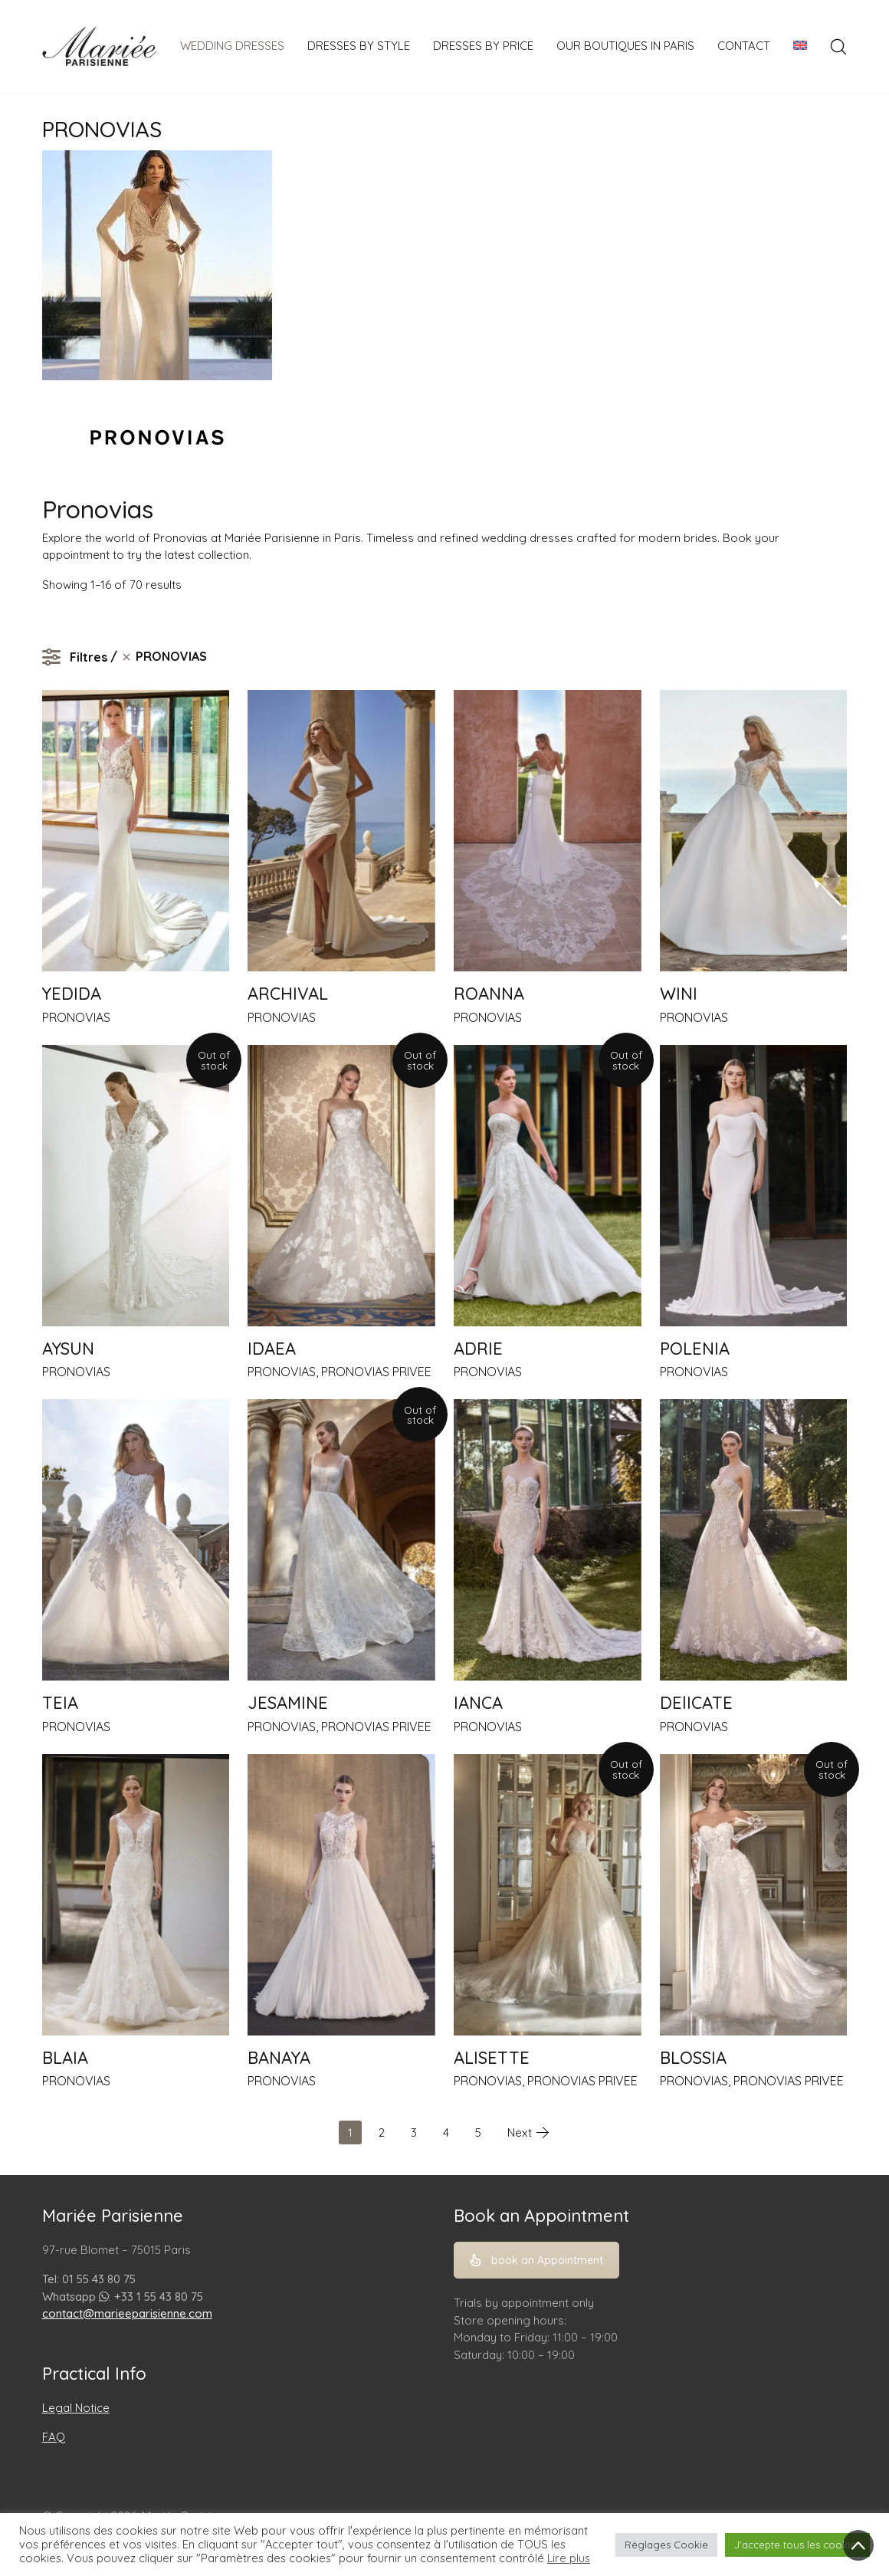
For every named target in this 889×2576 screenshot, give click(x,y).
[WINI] (754, 830)
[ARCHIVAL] (341, 830)
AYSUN (68, 1349)
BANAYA (279, 2058)
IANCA (478, 1703)
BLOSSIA (693, 2058)
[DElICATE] (754, 1540)
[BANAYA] (341, 1895)
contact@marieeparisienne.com (127, 2313)
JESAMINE (288, 1703)
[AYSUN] (136, 1185)
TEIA (60, 1703)
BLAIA (65, 2058)
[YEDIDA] (136, 830)
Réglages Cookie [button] (666, 2544)
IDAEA (272, 1349)
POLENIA (695, 1349)
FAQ (53, 2437)
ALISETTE (492, 2058)
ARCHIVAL (288, 994)
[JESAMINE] (341, 1540)
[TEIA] (136, 1540)
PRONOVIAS (76, 1017)
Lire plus (568, 2558)
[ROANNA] (547, 830)
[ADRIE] (547, 1185)
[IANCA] (547, 1540)
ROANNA (489, 994)
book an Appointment (536, 2260)
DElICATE (696, 1703)
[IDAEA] (341, 1185)
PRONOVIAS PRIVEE (376, 1371)
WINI (678, 994)
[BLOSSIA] (754, 1895)
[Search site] (838, 46)
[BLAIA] (136, 1895)
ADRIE (478, 1349)
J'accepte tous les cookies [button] (797, 2544)
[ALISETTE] (547, 1895)
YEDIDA (71, 994)
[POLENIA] (754, 1185)
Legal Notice (76, 2407)
